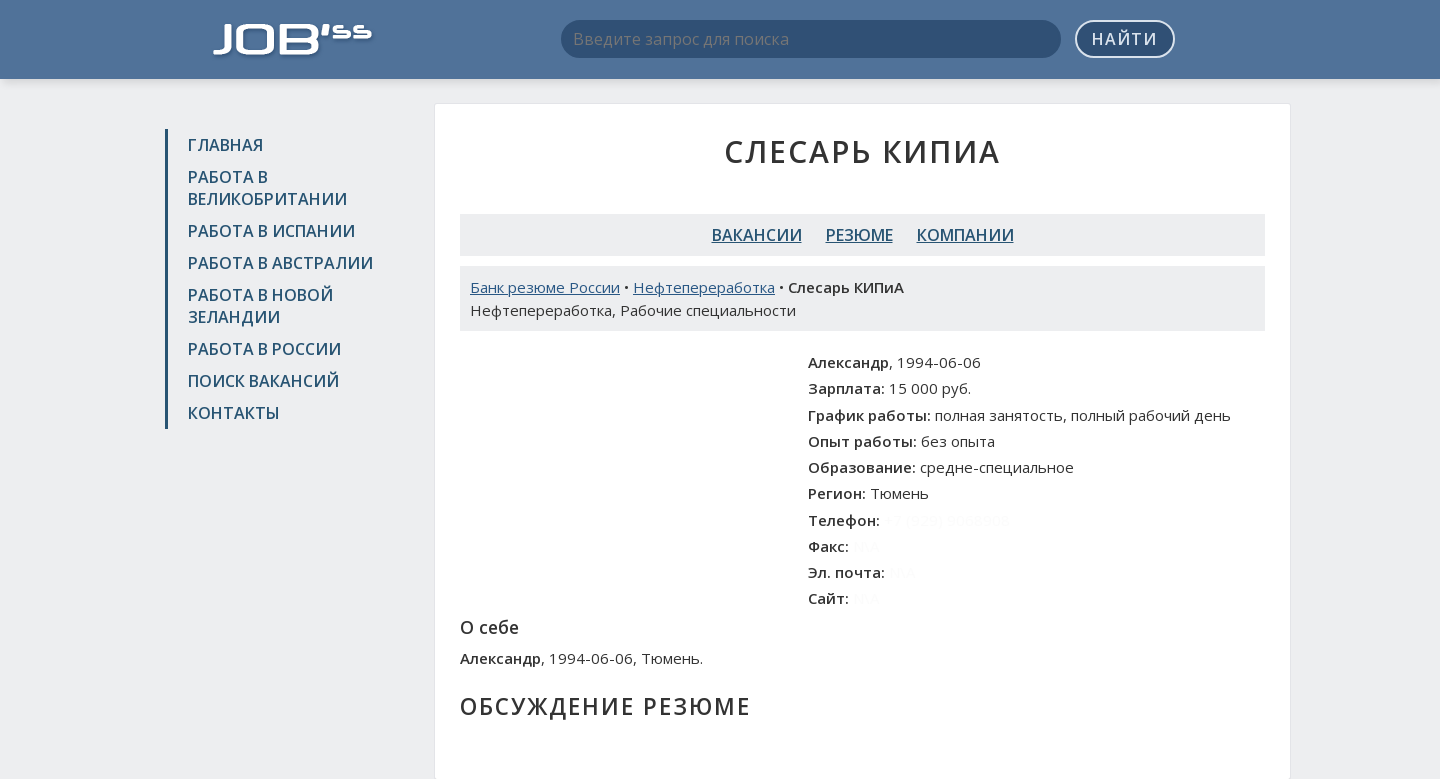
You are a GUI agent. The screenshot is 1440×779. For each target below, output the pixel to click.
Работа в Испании (271, 231)
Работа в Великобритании (267, 188)
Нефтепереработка (704, 287)
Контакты (234, 413)
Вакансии (757, 235)
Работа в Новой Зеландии (260, 306)
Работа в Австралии (280, 263)
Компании (965, 235)
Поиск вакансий (263, 381)
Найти (1124, 39)
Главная (225, 145)
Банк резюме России (545, 287)
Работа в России (264, 349)
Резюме (859, 235)
